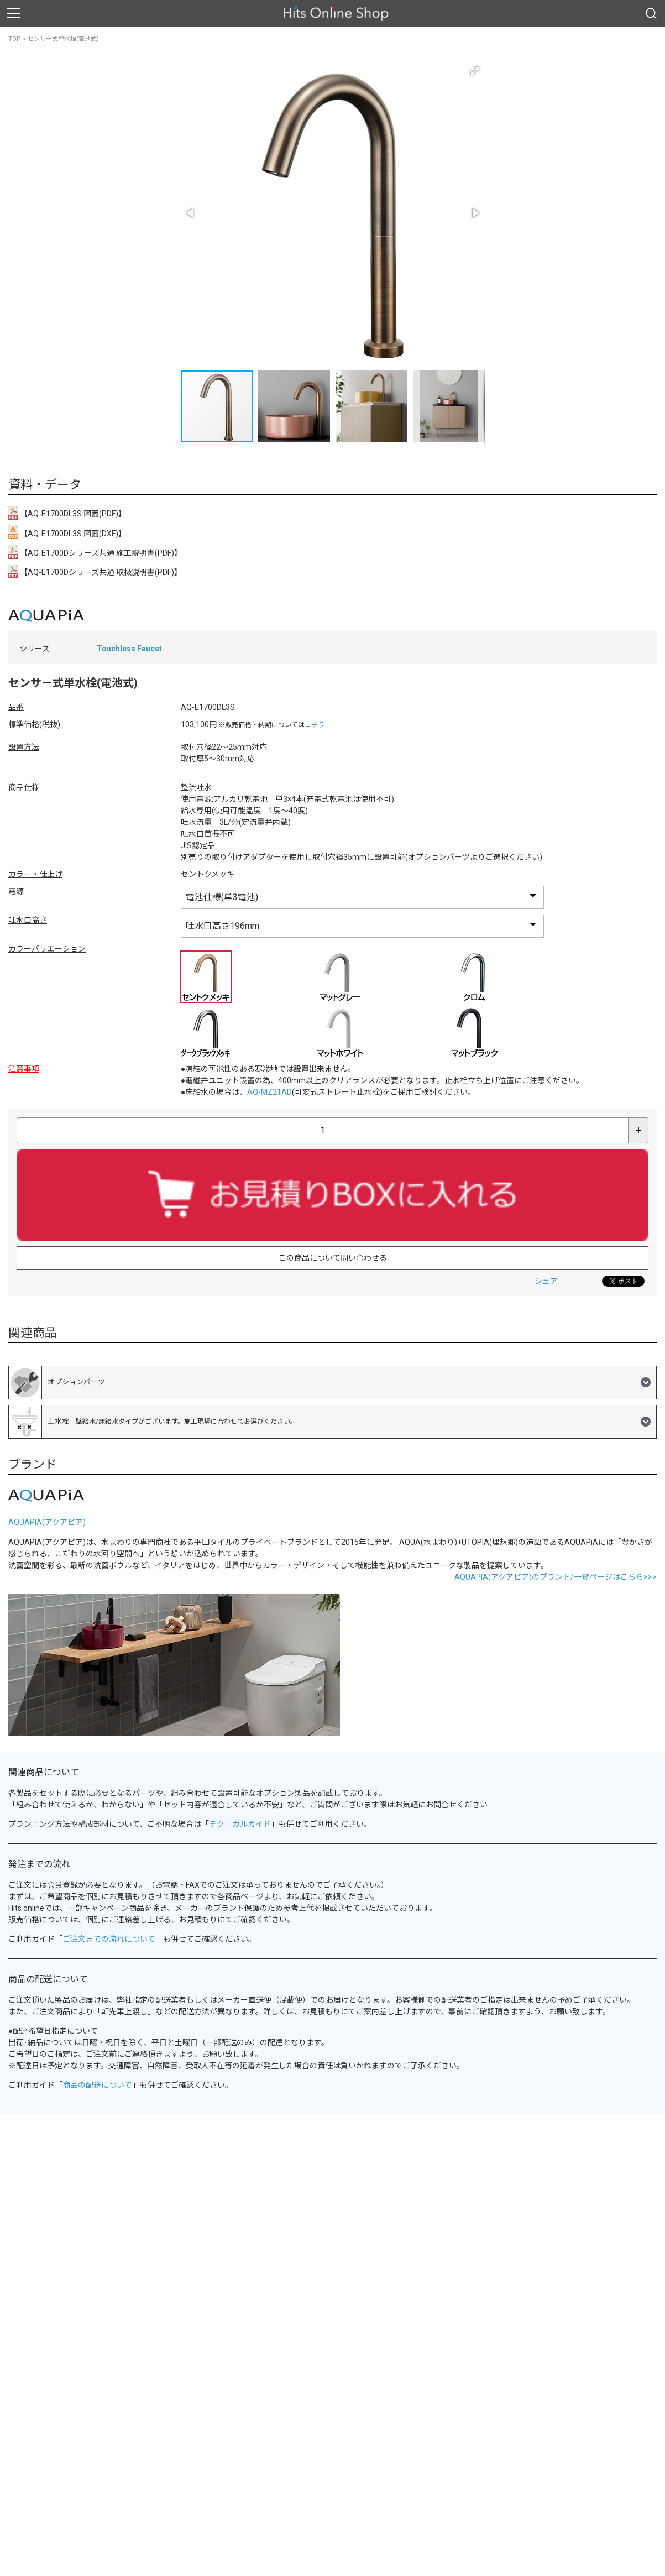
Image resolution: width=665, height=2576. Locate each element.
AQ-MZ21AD (269, 1092)
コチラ (314, 725)
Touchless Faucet (129, 648)
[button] (475, 71)
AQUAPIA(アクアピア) (47, 1522)
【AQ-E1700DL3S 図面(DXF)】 (67, 532)
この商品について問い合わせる (333, 1257)
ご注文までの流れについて (108, 1939)
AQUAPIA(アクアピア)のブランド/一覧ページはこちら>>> (555, 1576)
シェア (546, 1281)
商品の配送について (97, 2085)
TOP (14, 39)
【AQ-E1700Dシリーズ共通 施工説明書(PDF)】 (95, 552)
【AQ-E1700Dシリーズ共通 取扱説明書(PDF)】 (95, 571)
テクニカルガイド (240, 1824)
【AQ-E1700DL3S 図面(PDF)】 (67, 513)
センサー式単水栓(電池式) (63, 39)
